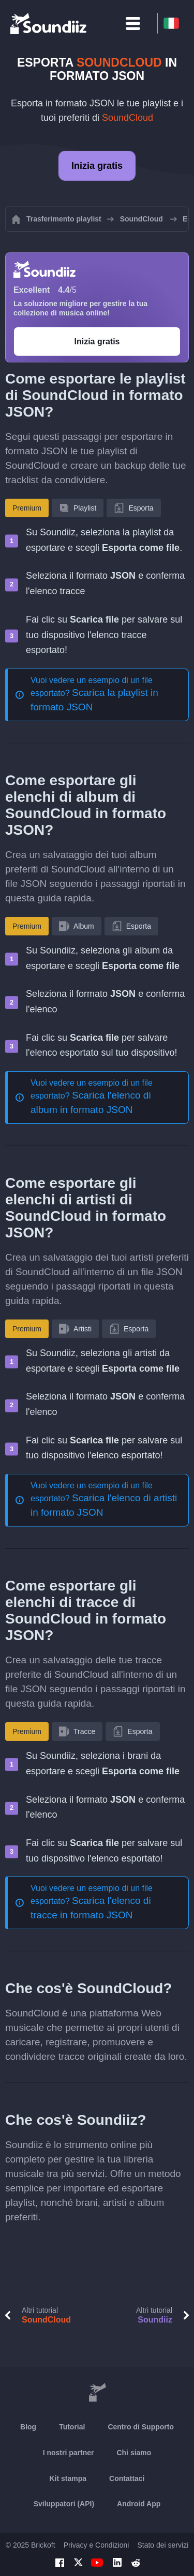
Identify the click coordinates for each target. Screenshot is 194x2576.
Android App (138, 2504)
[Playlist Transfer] (49, 23)
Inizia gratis (97, 166)
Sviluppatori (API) (64, 2504)
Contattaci (126, 2478)
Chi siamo (133, 2452)
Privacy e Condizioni (96, 2545)
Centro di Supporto (141, 2427)
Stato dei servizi (162, 2545)
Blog (28, 2427)
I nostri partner (68, 2452)
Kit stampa (67, 2478)
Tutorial (72, 2427)
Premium (26, 508)
